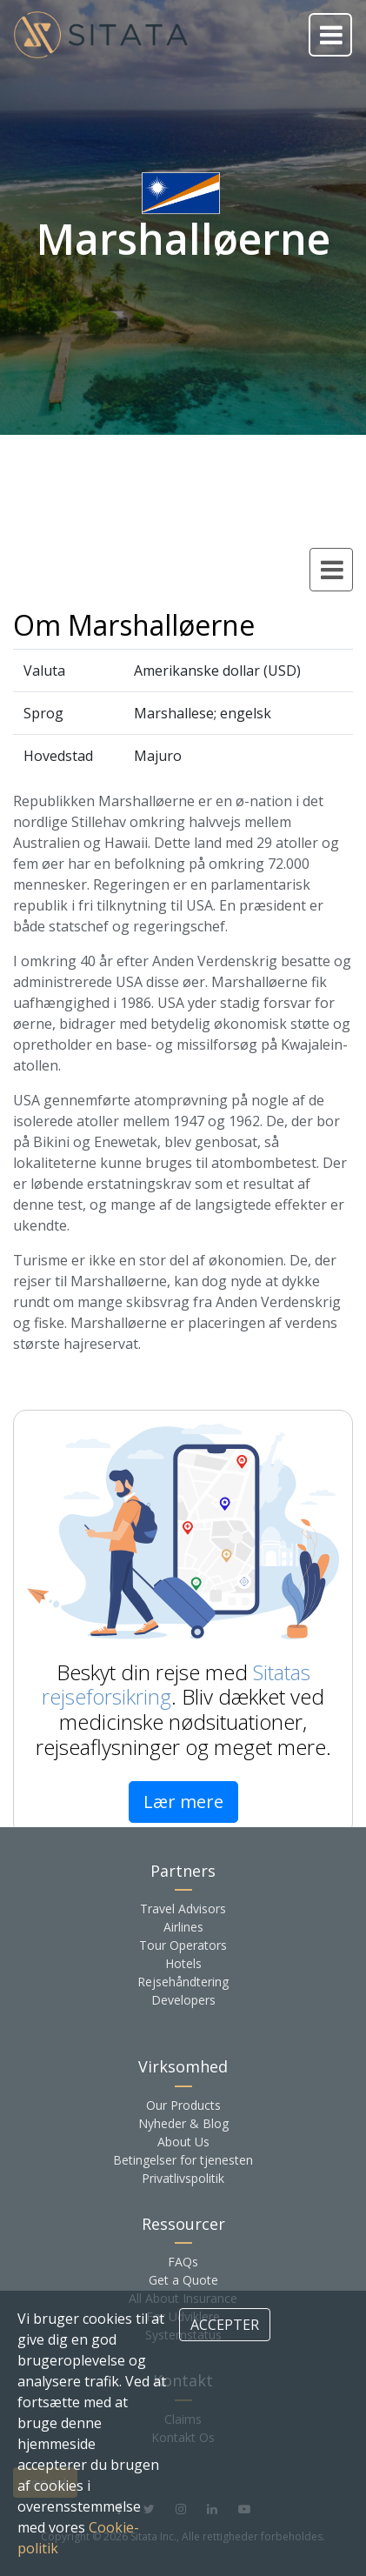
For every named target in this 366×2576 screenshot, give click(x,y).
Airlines (183, 1927)
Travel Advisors (183, 1908)
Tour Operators (183, 1945)
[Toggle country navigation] (331, 569)
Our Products (183, 2105)
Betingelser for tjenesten (183, 2160)
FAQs (183, 2261)
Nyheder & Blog (183, 2123)
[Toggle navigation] (330, 35)
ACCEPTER (224, 2324)
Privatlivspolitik (183, 2178)
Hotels (183, 1963)
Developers (183, 2000)
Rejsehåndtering (183, 1981)
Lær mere (183, 1801)
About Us (183, 2141)
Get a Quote (183, 2280)
